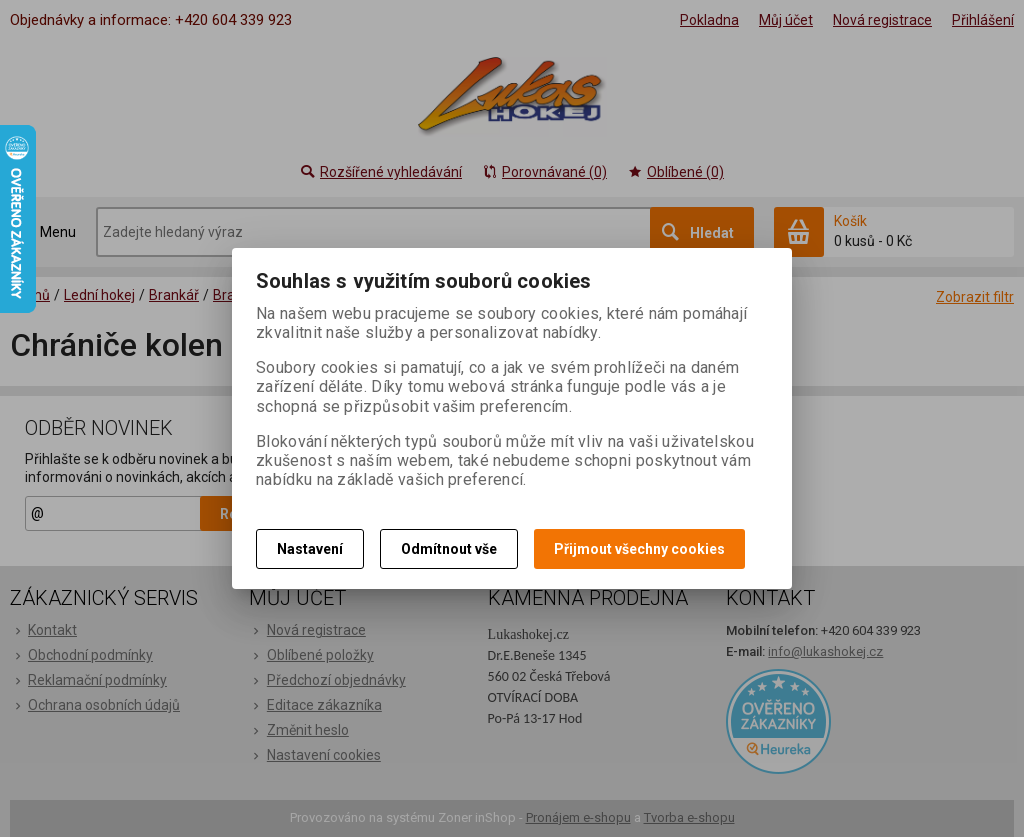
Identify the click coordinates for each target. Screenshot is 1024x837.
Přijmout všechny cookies (639, 549)
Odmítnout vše (449, 549)
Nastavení (310, 549)
